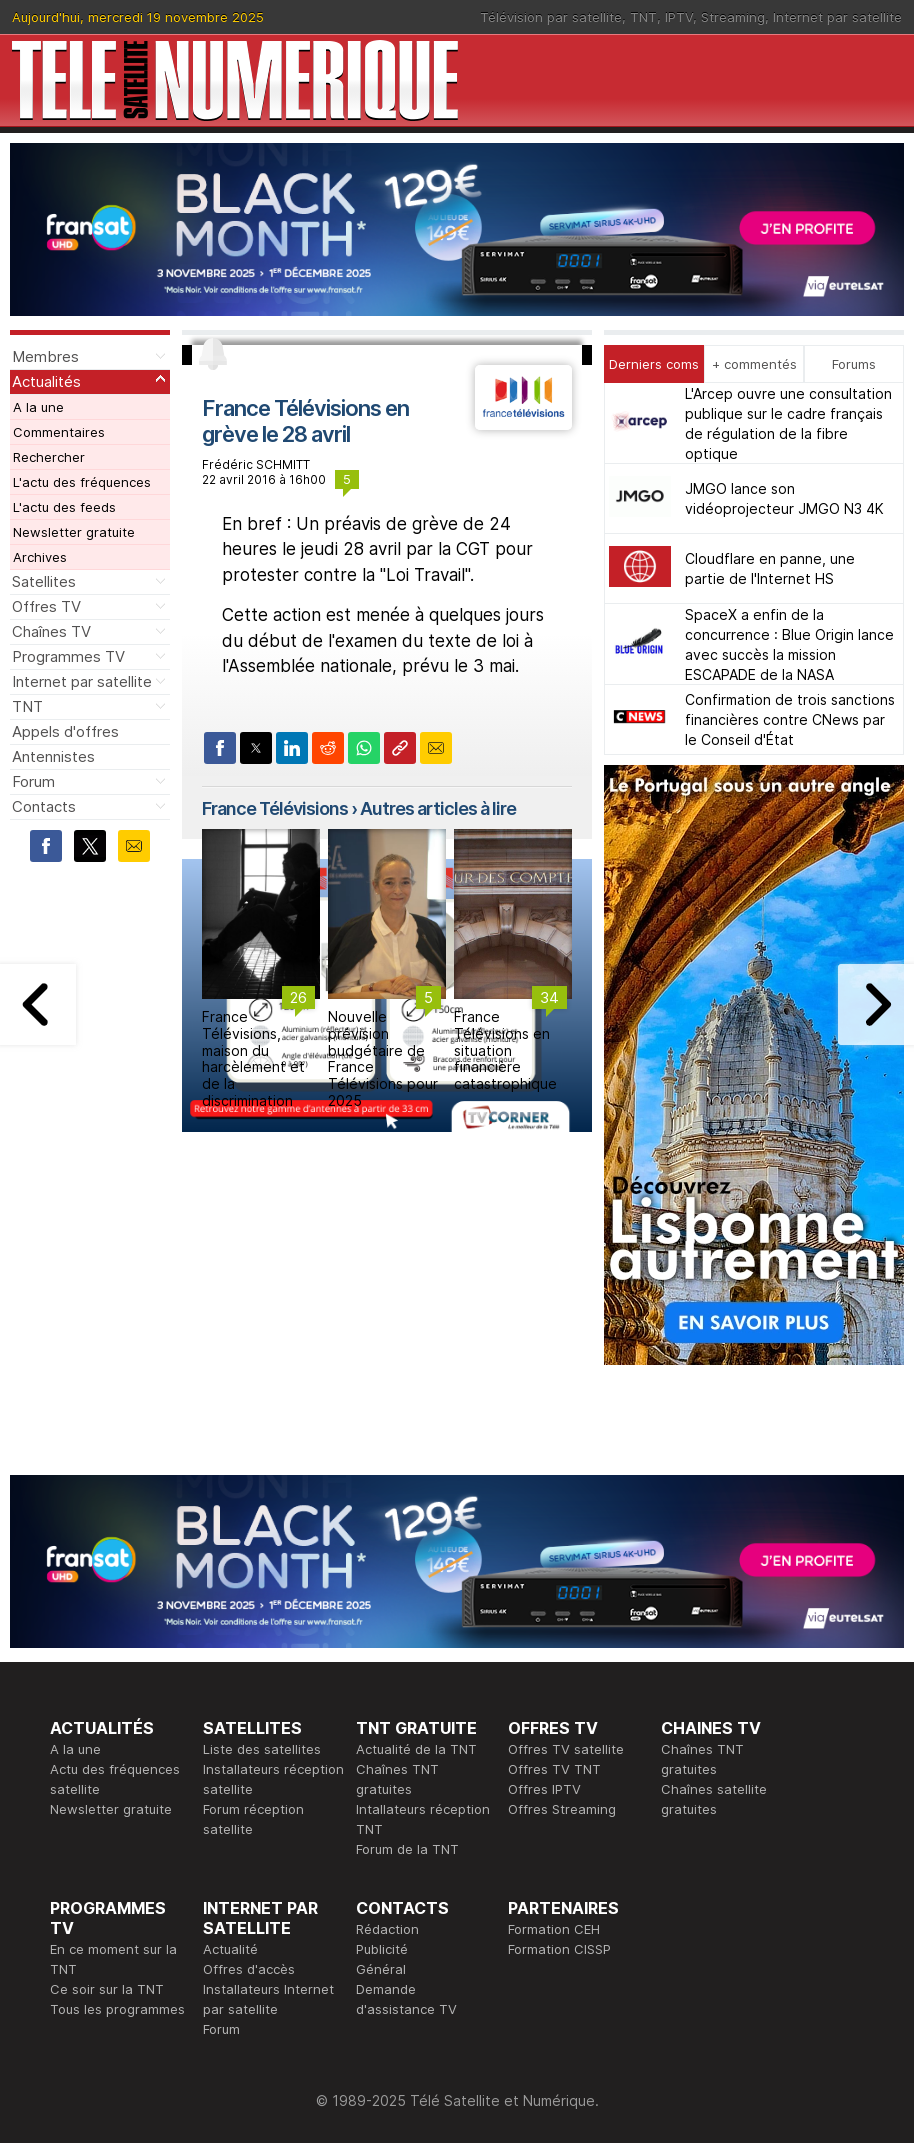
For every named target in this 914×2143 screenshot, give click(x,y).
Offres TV (46, 606)
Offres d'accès (249, 1969)
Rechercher (49, 457)
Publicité (382, 1949)
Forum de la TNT (407, 1849)
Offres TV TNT (554, 1769)
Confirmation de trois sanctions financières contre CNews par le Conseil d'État (790, 719)
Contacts (44, 806)
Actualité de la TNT (416, 1749)
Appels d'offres (65, 731)
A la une (38, 407)
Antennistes (53, 756)
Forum (33, 781)
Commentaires (59, 432)
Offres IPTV (544, 1789)
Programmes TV (68, 656)
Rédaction (387, 1929)
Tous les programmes (117, 2009)
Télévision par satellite (551, 17)
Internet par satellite (837, 17)
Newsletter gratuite (74, 532)
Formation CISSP (559, 1949)
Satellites (44, 581)
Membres (45, 356)
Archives (40, 557)
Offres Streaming (562, 1809)
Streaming (733, 17)
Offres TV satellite (566, 1749)
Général (381, 1969)
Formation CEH (554, 1929)
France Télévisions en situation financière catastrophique (505, 1050)
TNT (643, 17)
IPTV (679, 17)
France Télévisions (275, 808)
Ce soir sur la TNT (107, 1989)
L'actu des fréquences (82, 482)
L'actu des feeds (64, 507)
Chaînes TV (51, 631)
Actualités (46, 381)
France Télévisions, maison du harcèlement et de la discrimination (253, 1058)
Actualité (230, 1949)
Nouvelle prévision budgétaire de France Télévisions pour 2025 (383, 1058)
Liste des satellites (262, 1749)
